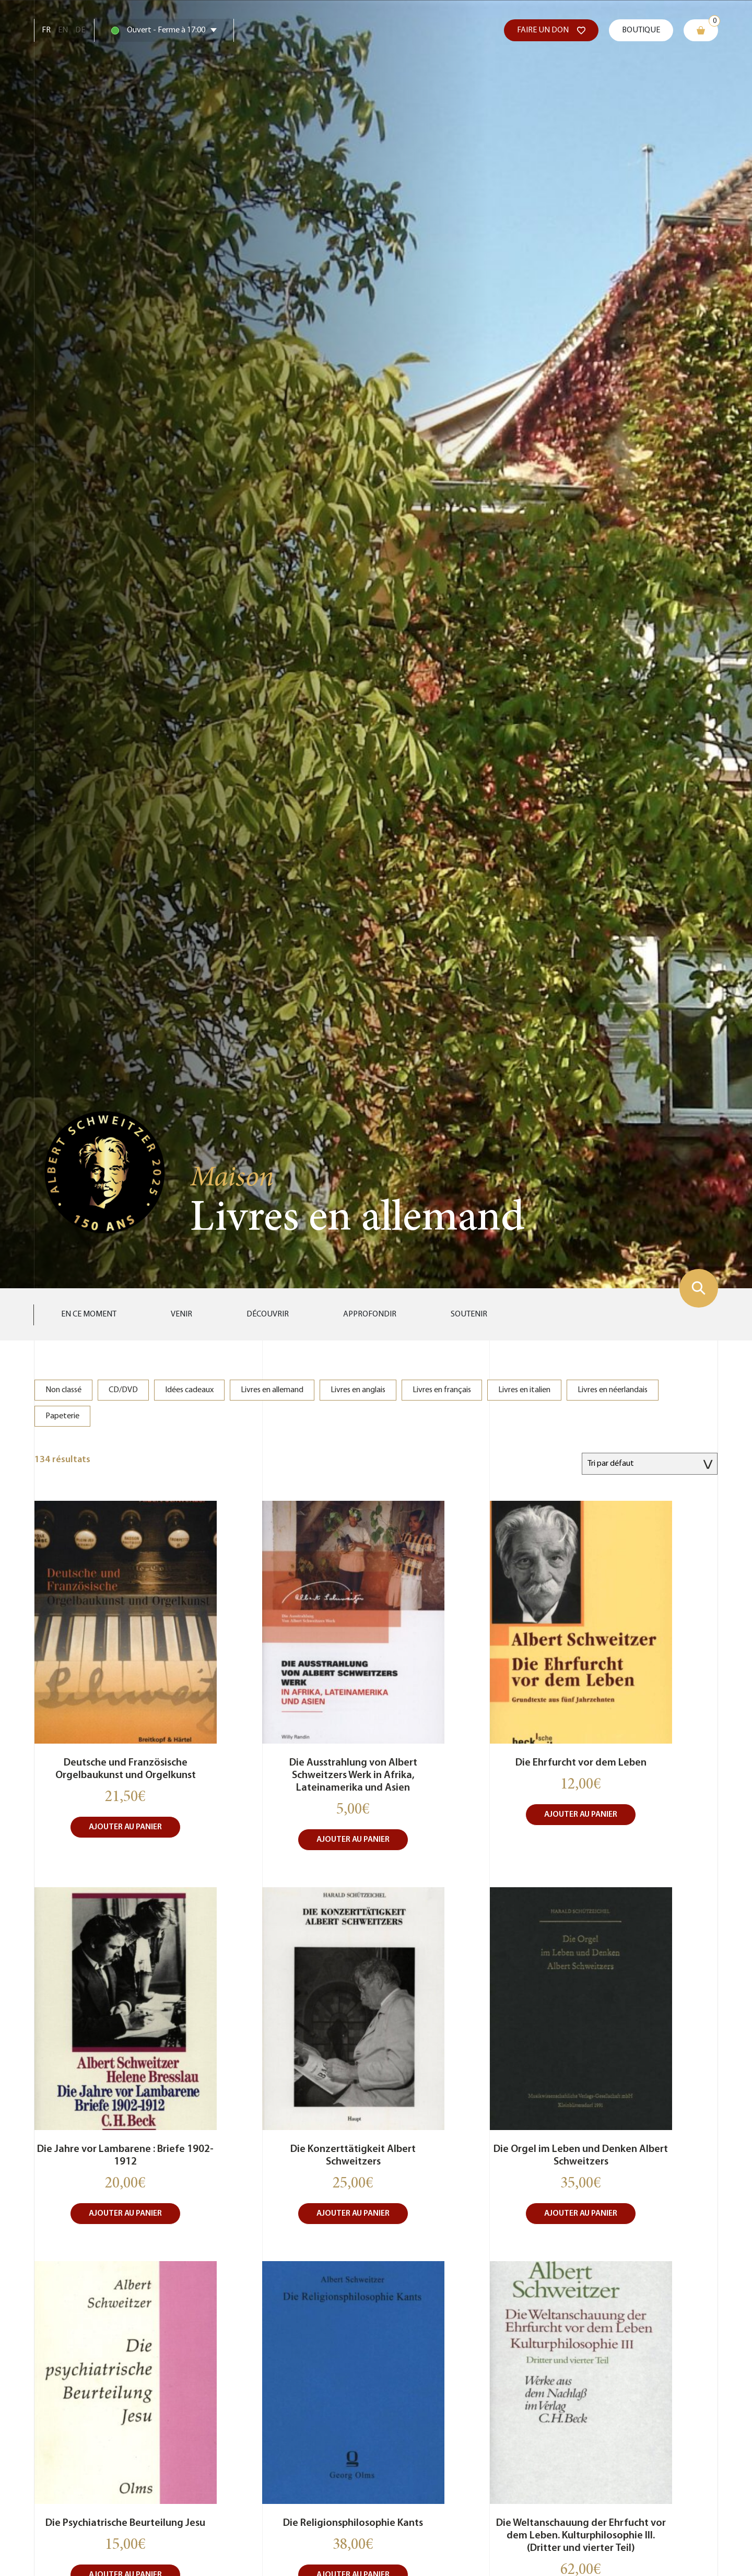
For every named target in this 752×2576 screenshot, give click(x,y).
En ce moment (88, 1314)
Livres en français (442, 1390)
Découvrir (267, 1314)
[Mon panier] (701, 30)
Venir (181, 1314)
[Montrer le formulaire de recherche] (698, 1288)
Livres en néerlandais (613, 1390)
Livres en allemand (272, 1390)
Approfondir (369, 1314)
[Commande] (649, 1463)
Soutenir (469, 1314)
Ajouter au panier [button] (125, 1827)
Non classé (63, 1390)
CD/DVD (123, 1390)
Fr (46, 30)
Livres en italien (524, 1390)
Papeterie (62, 1416)
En (63, 30)
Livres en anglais (358, 1390)
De (80, 30)
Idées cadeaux (189, 1390)
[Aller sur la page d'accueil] (104, 1170)
